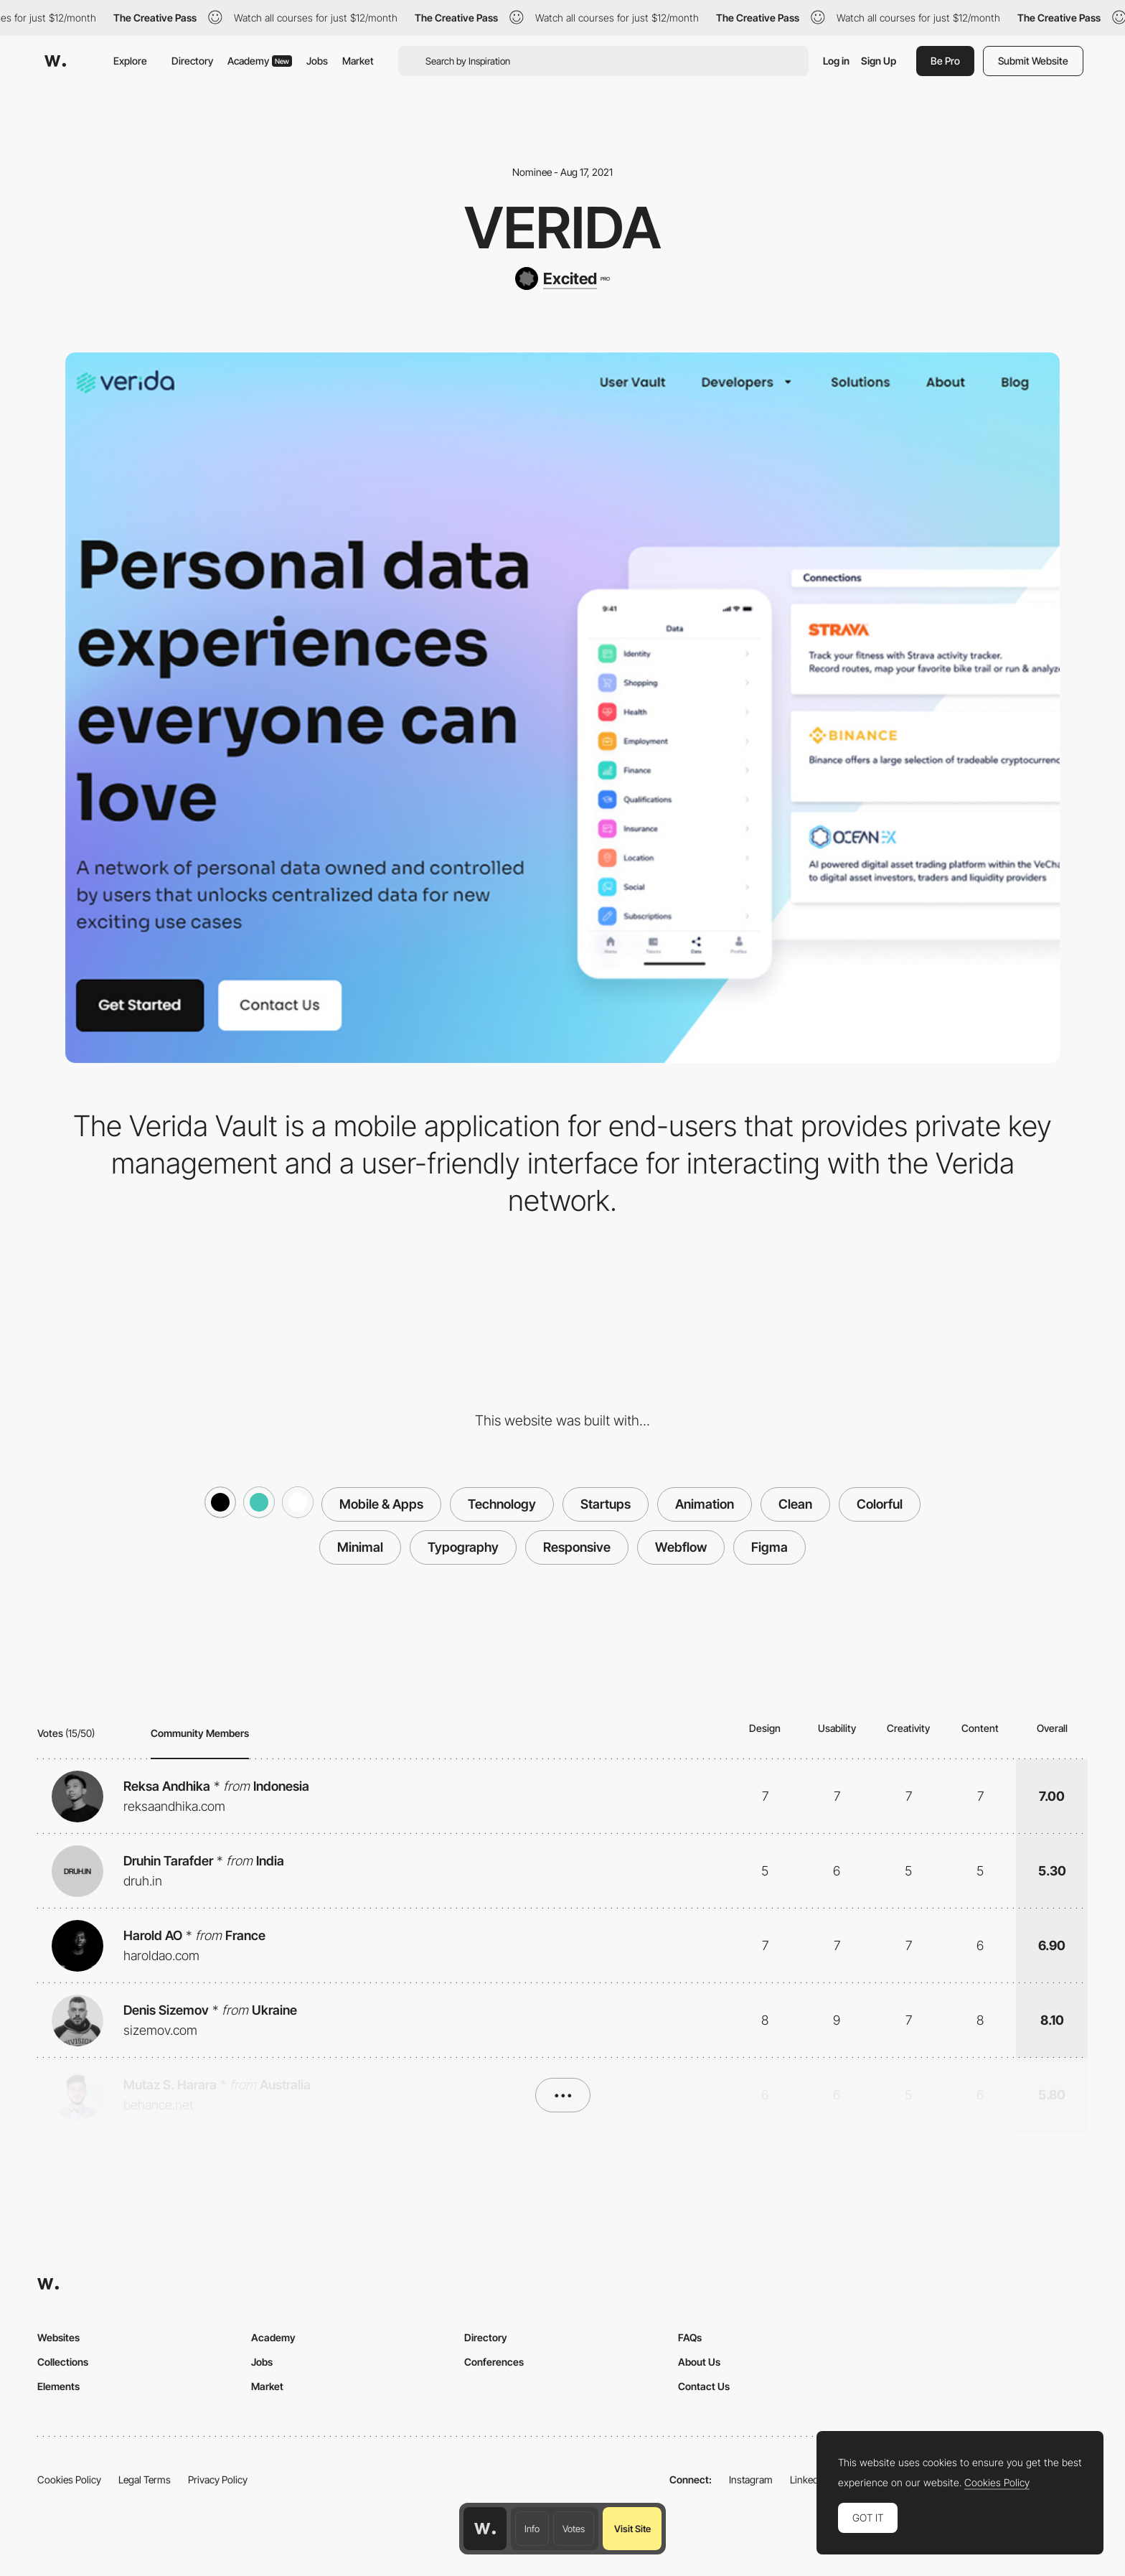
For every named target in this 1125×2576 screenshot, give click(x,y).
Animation (704, 1504)
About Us (699, 2362)
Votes (573, 2528)
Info (532, 2528)
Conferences (494, 2362)
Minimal (360, 1547)
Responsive (577, 1547)
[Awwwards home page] (485, 2528)
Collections (62, 2362)
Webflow (681, 1547)
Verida (563, 227)
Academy (259, 61)
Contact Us (704, 2386)
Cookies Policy (69, 2479)
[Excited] (562, 278)
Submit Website (1033, 61)
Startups (605, 1504)
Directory (192, 61)
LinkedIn (808, 2479)
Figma (769, 1547)
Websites (58, 2337)
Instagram (751, 2479)
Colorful (880, 1504)
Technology (502, 1504)
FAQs (690, 2337)
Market (358, 61)
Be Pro (945, 61)
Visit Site (632, 2528)
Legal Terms (144, 2479)
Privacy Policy (218, 2479)
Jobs (317, 61)
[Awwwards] (55, 61)
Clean (795, 1504)
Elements (58, 2386)
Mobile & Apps (381, 1504)
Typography (463, 1547)
